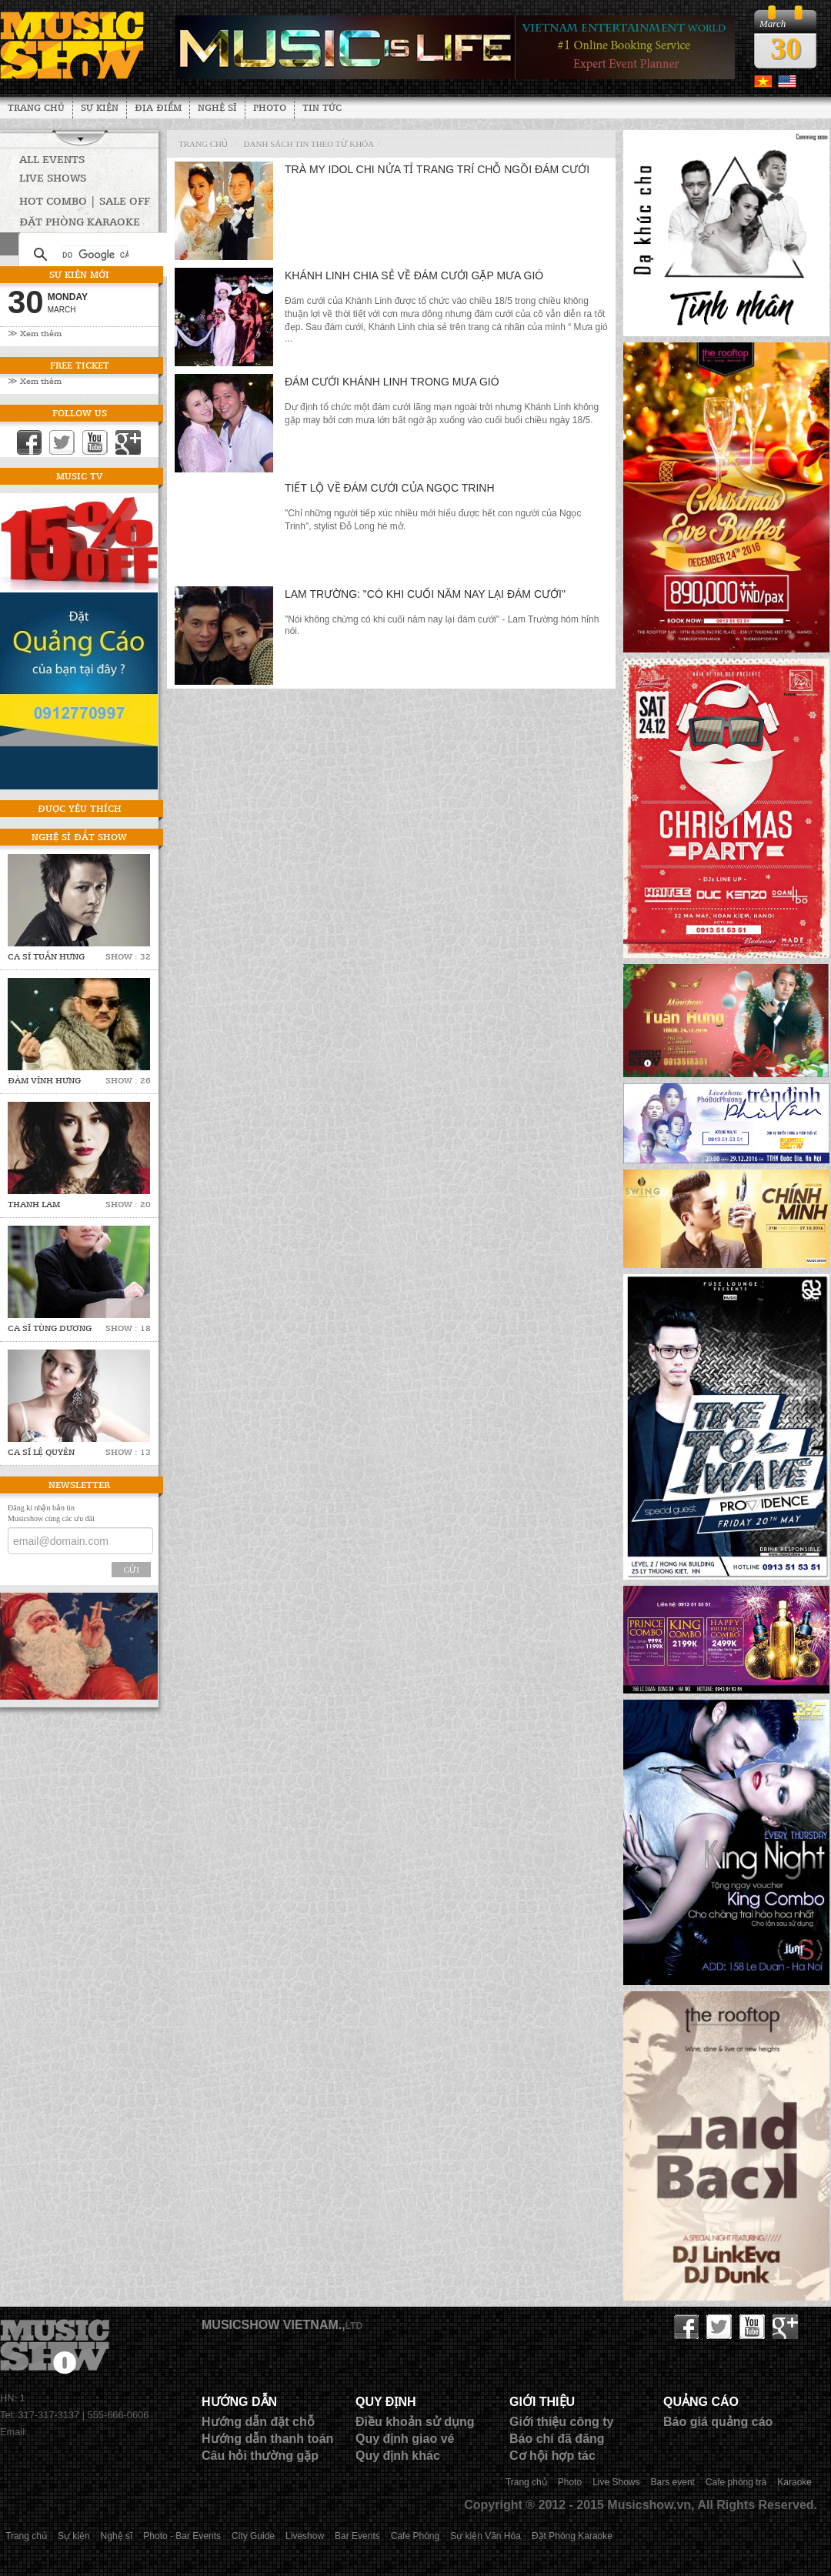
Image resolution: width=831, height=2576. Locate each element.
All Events (52, 159)
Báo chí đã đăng (557, 2438)
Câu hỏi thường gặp (260, 2455)
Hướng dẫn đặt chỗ (258, 2421)
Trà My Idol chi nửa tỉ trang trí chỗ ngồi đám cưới (437, 169)
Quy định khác (397, 2455)
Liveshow (304, 2536)
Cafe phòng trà (736, 2482)
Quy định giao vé (404, 2438)
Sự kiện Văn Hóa (485, 2536)
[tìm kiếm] (95, 254)
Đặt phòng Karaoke (79, 221)
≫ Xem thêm (35, 333)
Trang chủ (36, 107)
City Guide (253, 2536)
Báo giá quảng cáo (718, 2421)
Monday (68, 297)
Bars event (673, 2482)
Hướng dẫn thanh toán (267, 2438)
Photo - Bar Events (182, 2536)
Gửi (131, 1569)
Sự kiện (99, 107)
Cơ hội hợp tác (552, 2455)
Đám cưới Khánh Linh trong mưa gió (392, 381)
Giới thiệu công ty (561, 2421)
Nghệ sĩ (217, 107)
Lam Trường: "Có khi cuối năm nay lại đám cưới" (425, 594)
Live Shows (52, 177)
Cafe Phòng (415, 2536)
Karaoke (794, 2482)
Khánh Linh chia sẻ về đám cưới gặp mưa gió (414, 275)
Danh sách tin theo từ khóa (309, 143)
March (62, 309)
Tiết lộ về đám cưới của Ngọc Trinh (390, 488)
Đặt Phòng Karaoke (572, 2536)
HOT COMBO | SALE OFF (84, 200)
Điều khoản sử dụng (415, 2421)
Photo (269, 107)
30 (785, 48)
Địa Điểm (158, 107)
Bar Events (357, 2536)
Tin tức (322, 107)
